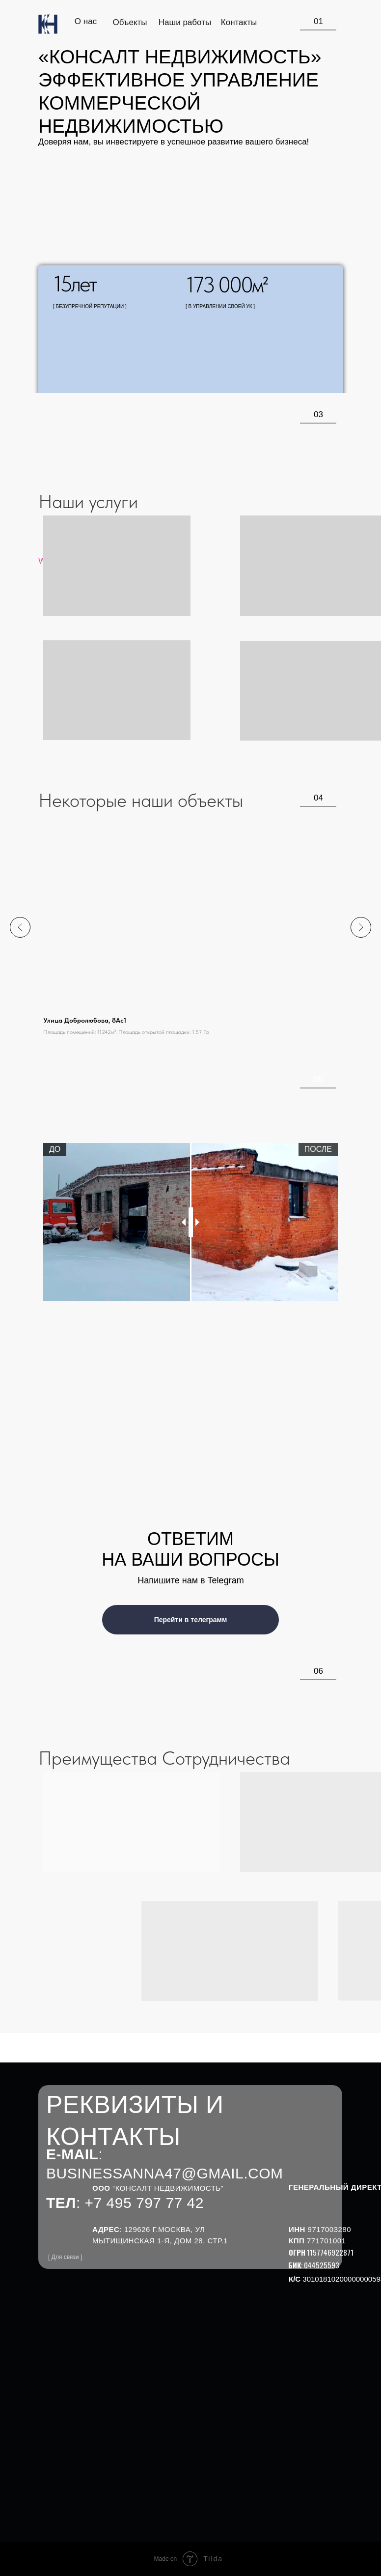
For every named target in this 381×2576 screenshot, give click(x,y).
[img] (47, 24)
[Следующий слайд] (361, 927)
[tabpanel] (190, 1222)
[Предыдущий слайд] (20, 927)
